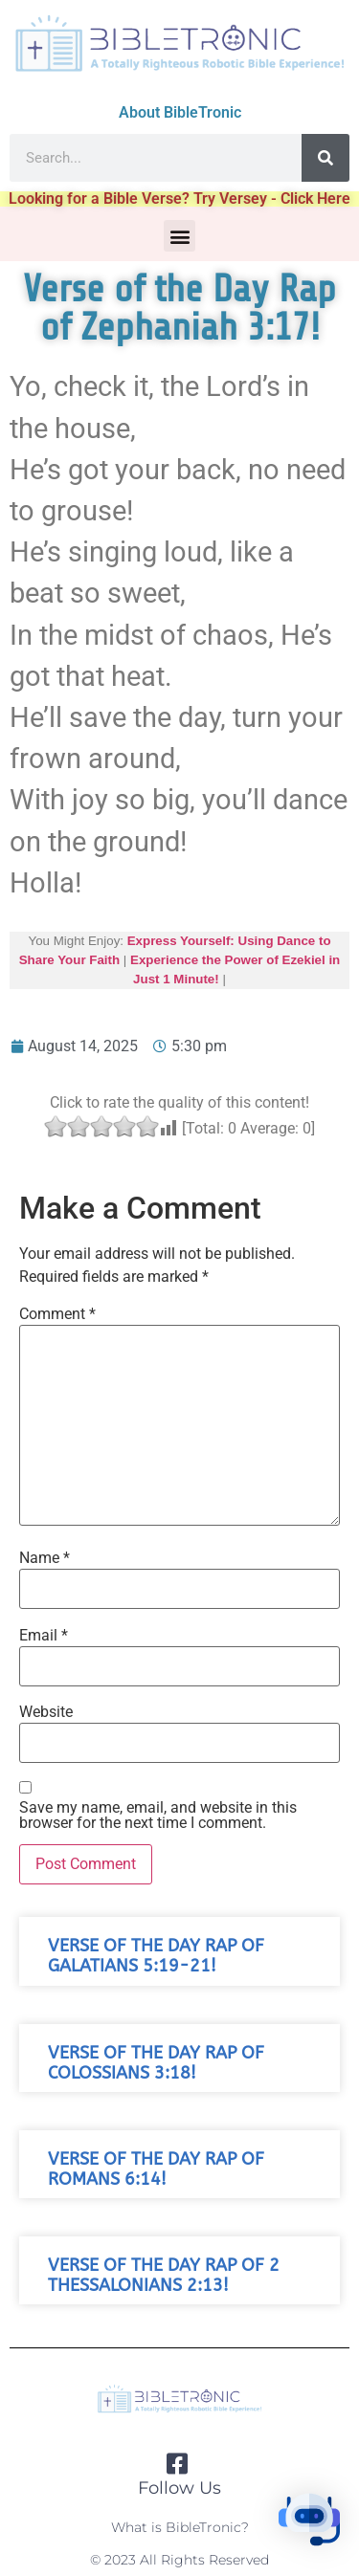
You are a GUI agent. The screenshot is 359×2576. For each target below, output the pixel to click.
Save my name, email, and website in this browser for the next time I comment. (158, 1815)
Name (44, 1558)
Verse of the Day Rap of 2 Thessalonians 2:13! (164, 2276)
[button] (179, 236)
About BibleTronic (180, 112)
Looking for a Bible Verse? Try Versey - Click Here (179, 198)
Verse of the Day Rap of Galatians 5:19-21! (156, 1956)
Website (46, 1712)
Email (43, 1635)
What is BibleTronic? (180, 2527)
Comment (57, 1314)
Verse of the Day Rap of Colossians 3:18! (156, 2063)
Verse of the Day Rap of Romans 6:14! (156, 2169)
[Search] (325, 158)
